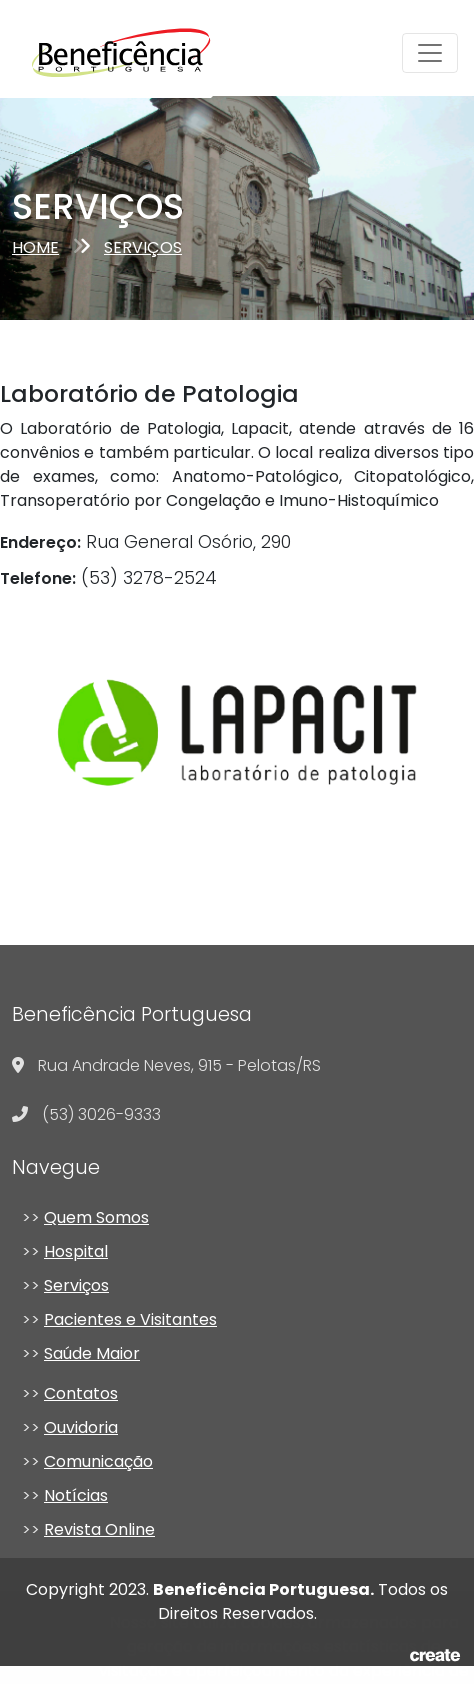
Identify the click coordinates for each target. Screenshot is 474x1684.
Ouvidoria (81, 1427)
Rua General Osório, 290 (145, 542)
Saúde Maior (92, 1353)
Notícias (76, 1495)
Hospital (76, 1251)
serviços (143, 247)
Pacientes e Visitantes (130, 1319)
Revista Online (99, 1529)
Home (35, 247)
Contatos (81, 1393)
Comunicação (98, 1461)
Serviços (76, 1285)
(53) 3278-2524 (108, 578)
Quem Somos (96, 1217)
